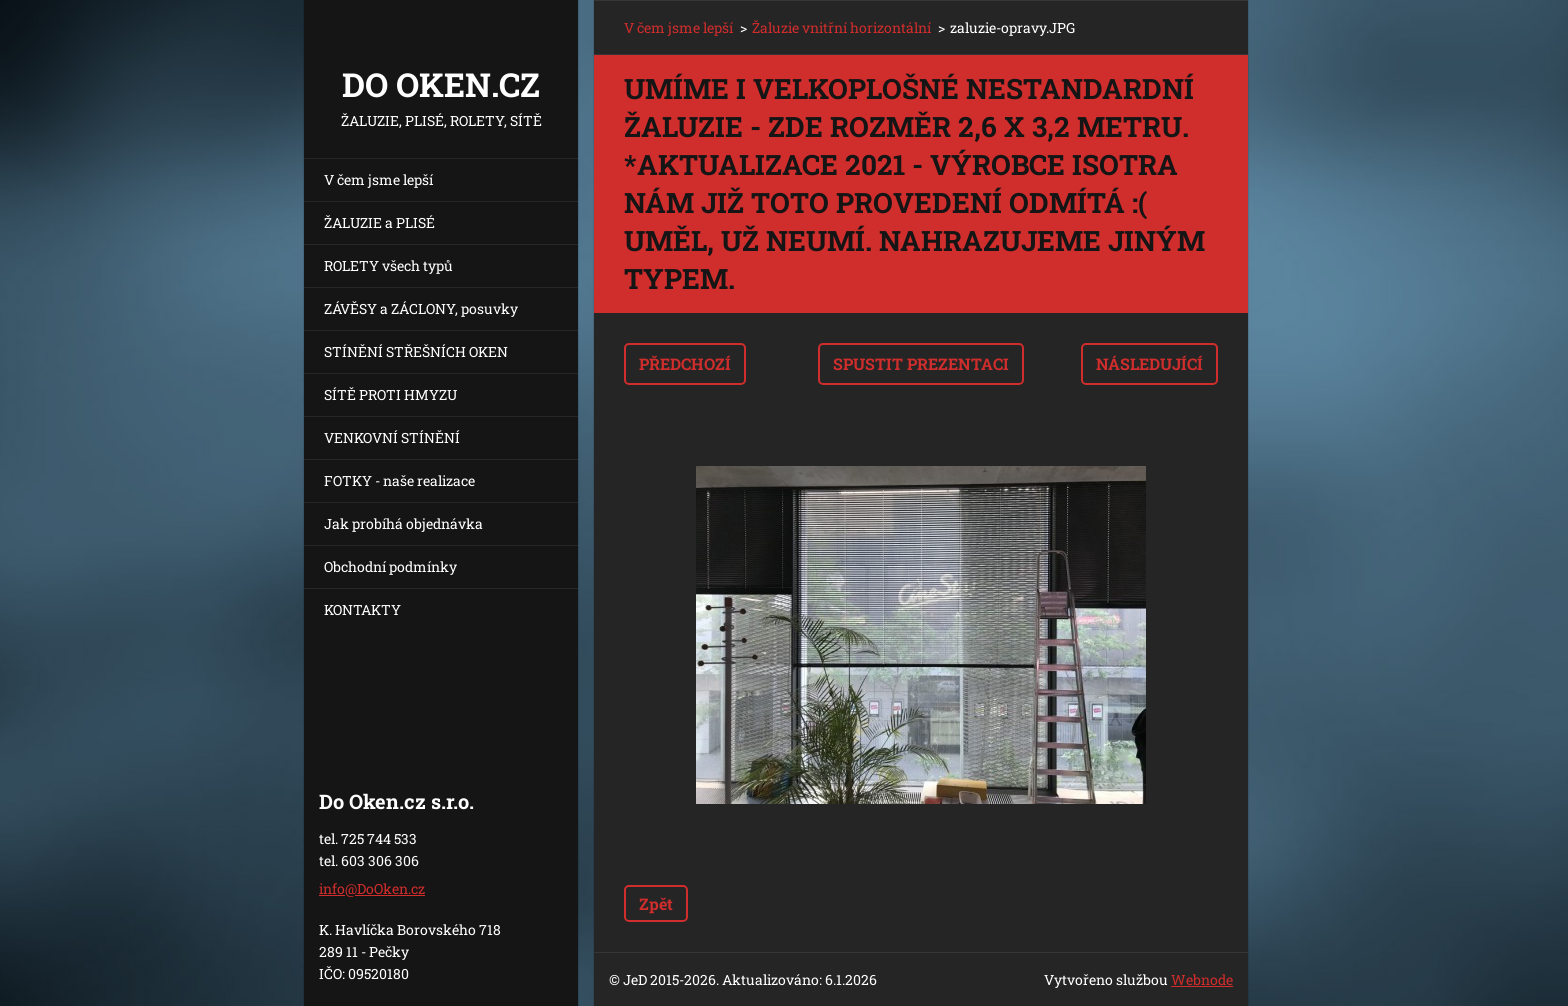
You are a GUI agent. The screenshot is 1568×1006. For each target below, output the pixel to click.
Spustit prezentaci (921, 363)
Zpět (656, 903)
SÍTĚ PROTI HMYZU (390, 394)
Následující (1149, 363)
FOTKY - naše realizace (399, 480)
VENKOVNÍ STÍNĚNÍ (392, 437)
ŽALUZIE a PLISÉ (379, 222)
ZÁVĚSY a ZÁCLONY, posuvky (421, 308)
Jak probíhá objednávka (403, 523)
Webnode (1202, 979)
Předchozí (685, 363)
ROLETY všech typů (388, 265)
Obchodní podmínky (390, 566)
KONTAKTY (362, 609)
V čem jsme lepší (378, 179)
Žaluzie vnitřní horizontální (841, 27)
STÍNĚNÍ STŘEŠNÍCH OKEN (416, 351)
